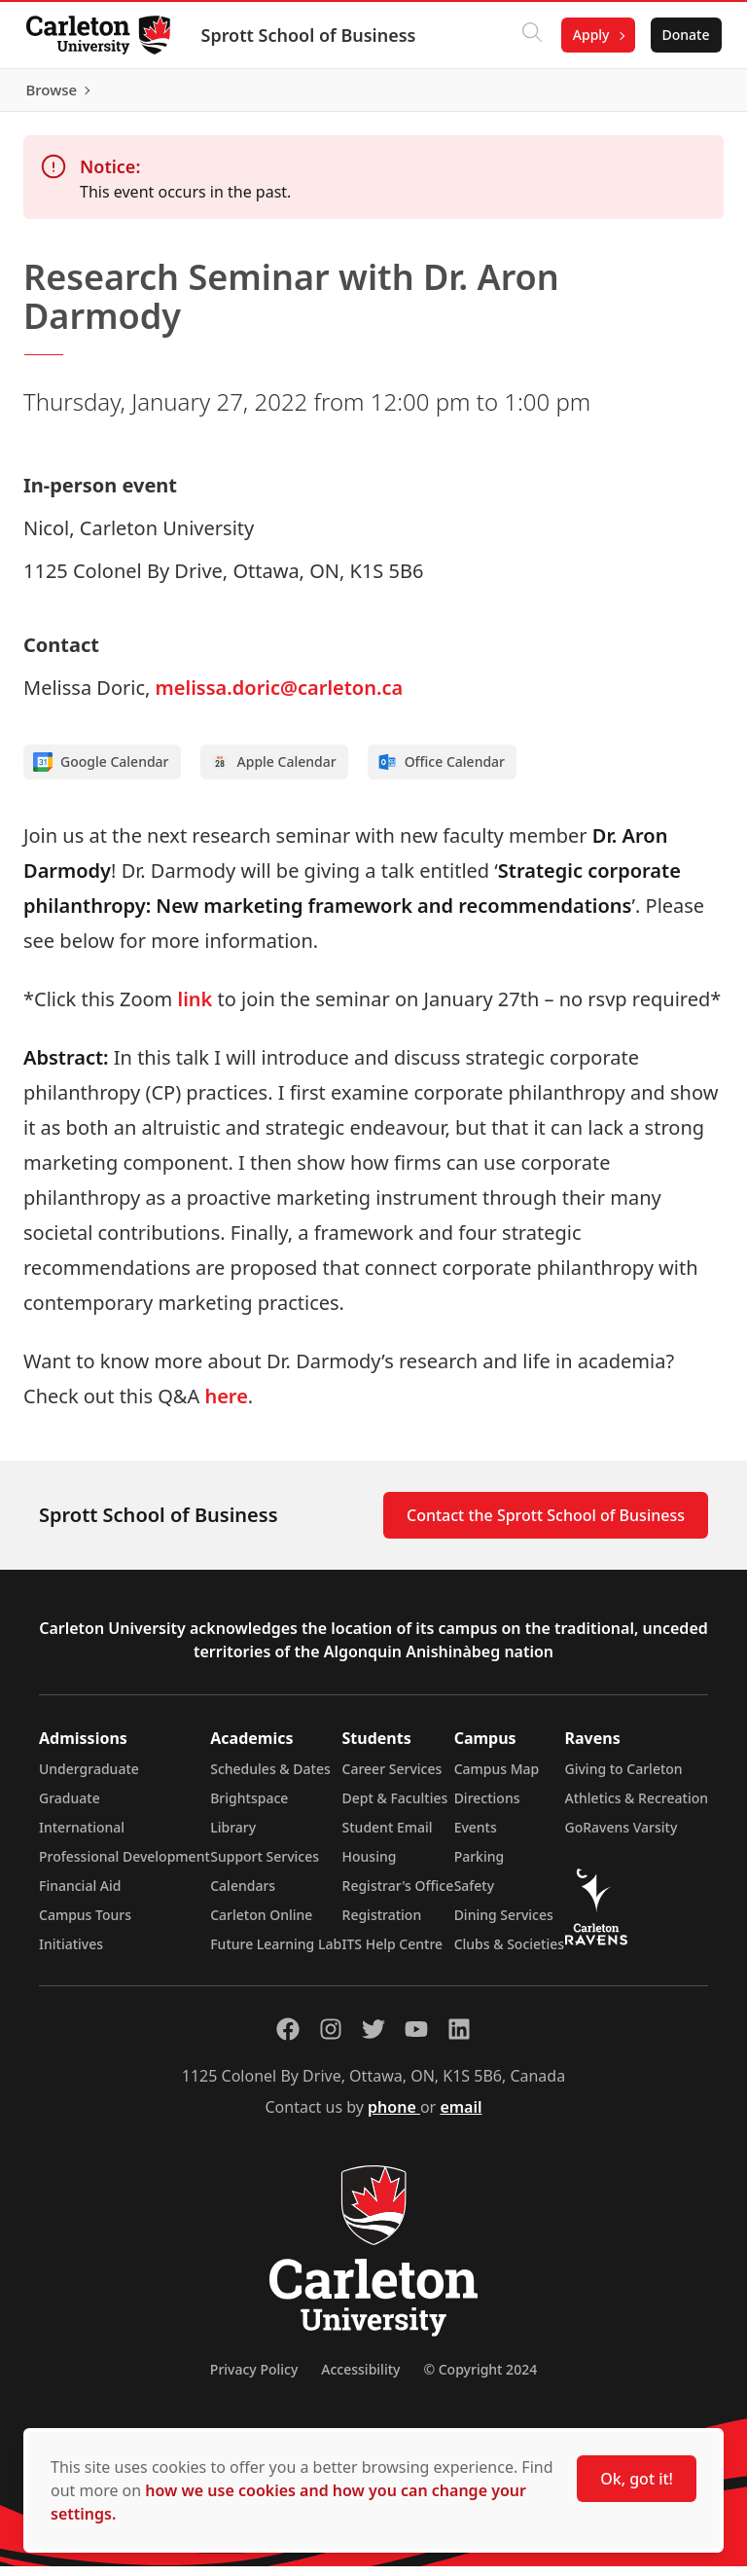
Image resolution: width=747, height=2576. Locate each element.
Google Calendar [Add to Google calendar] (101, 771)
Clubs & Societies (509, 1953)
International (81, 1837)
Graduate (69, 1807)
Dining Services (503, 1924)
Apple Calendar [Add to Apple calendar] (273, 771)
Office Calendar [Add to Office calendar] (441, 771)
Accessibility (360, 2379)
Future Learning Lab (275, 1953)
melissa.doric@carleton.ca (280, 697)
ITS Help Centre (393, 1953)
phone (394, 2116)
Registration (382, 1924)
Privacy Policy (254, 2379)
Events (475, 1837)
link (195, 1009)
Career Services (392, 1778)
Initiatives (71, 1953)
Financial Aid (80, 1895)
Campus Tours (85, 1924)
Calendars (242, 1895)
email (460, 2116)
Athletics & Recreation (636, 1807)
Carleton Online (261, 1924)
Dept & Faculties (395, 1807)
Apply (585, 34)
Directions (487, 1807)
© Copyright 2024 (480, 2379)
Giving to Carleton (624, 1778)
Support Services (264, 1866)
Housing (369, 1866)
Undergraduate (89, 1778)
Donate (680, 34)
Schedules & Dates (270, 1778)
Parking (479, 1866)
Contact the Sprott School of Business (546, 1525)
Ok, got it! (636, 2478)
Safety (474, 1895)
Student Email (387, 1837)
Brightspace (249, 1807)
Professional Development (124, 1866)
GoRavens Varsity (621, 1837)
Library (233, 1837)
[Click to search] (526, 35)
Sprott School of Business (313, 35)
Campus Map (497, 1778)
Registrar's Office (398, 1895)
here (225, 1406)
